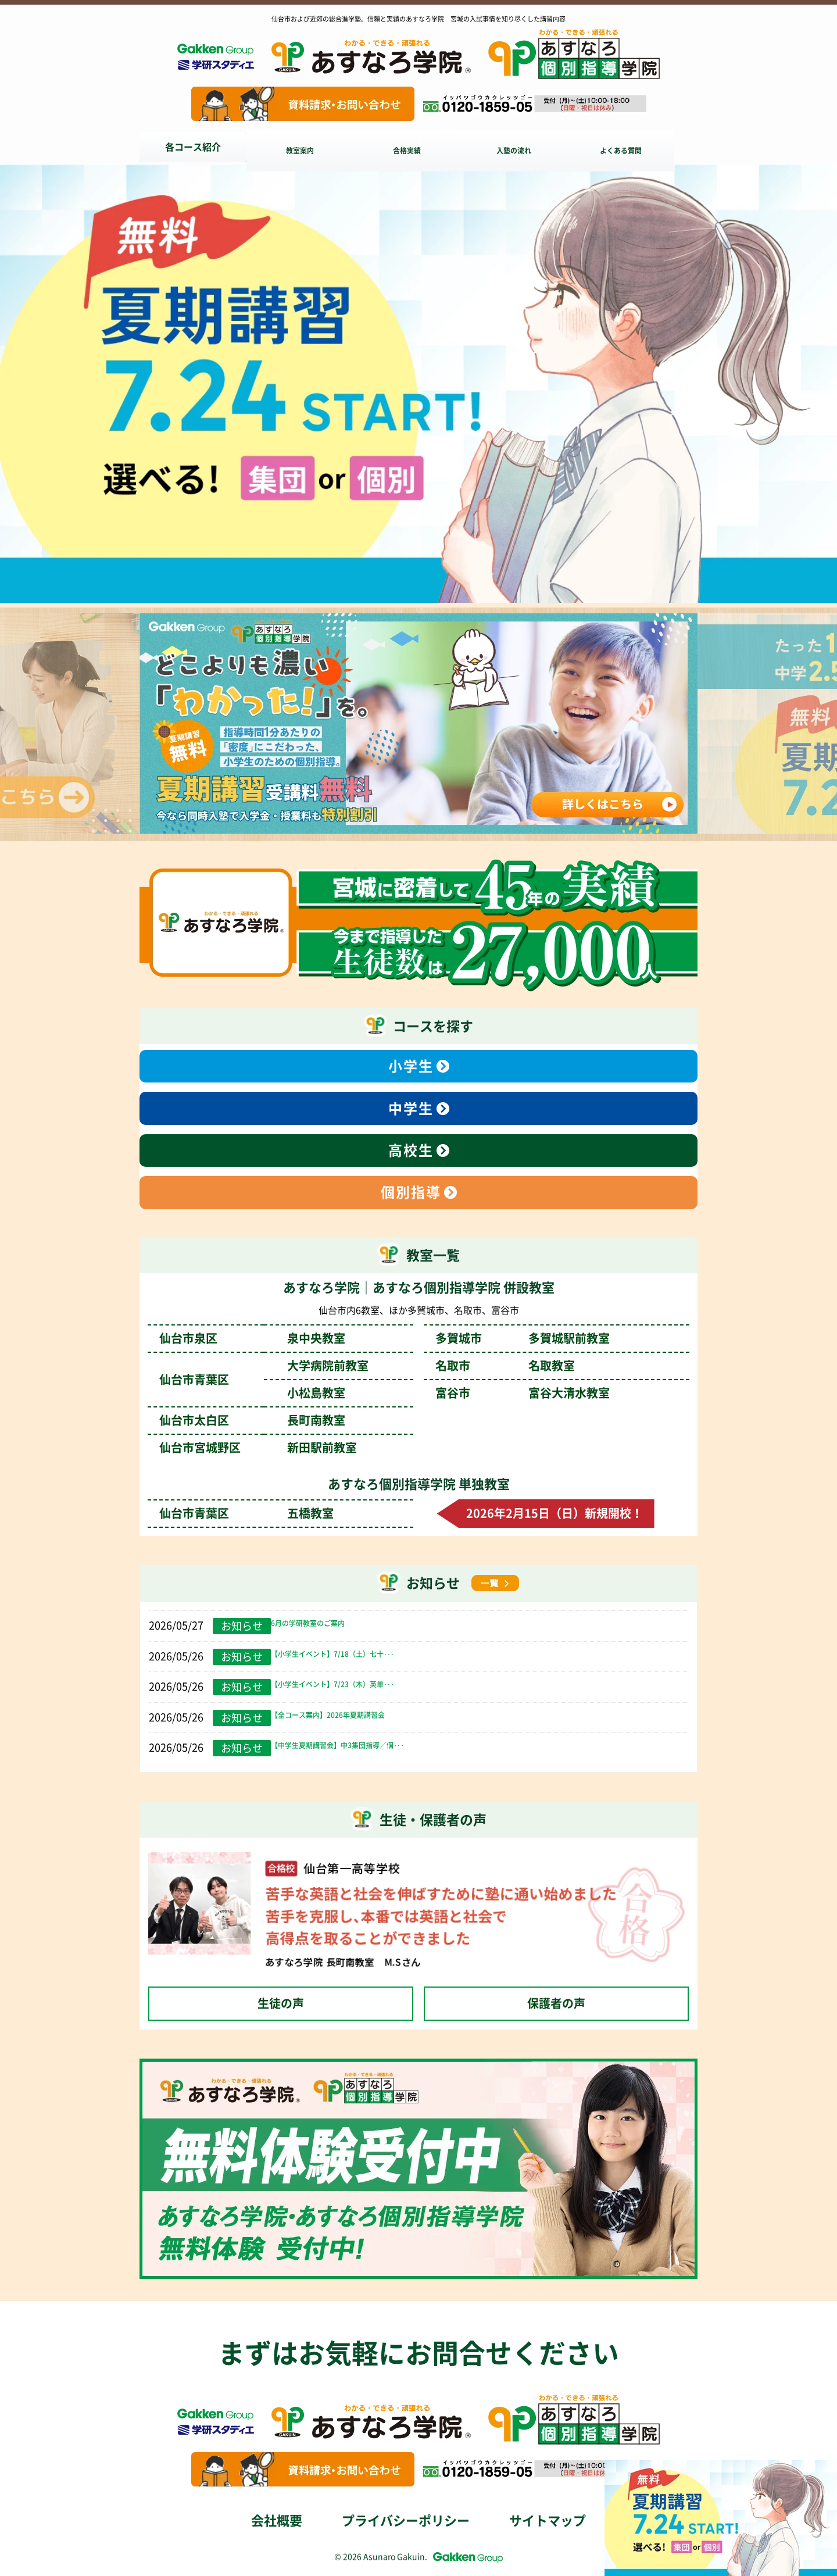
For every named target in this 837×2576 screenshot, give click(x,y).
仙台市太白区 (252, 1420)
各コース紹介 (193, 147)
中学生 (411, 1109)
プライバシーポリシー (406, 2520)
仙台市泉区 (252, 1338)
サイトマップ (547, 2520)
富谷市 (522, 1393)
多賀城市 (522, 1338)
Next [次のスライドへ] (808, 726)
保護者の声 (556, 2003)
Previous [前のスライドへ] (29, 726)
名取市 (505, 1365)
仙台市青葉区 (246, 1513)
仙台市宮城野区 (258, 1447)
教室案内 (304, 147)
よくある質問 (639, 147)
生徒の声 (280, 2003)
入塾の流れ (528, 147)
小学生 (411, 1066)
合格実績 (416, 147)
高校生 (411, 1150)
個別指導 (411, 1192)
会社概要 (276, 2520)
